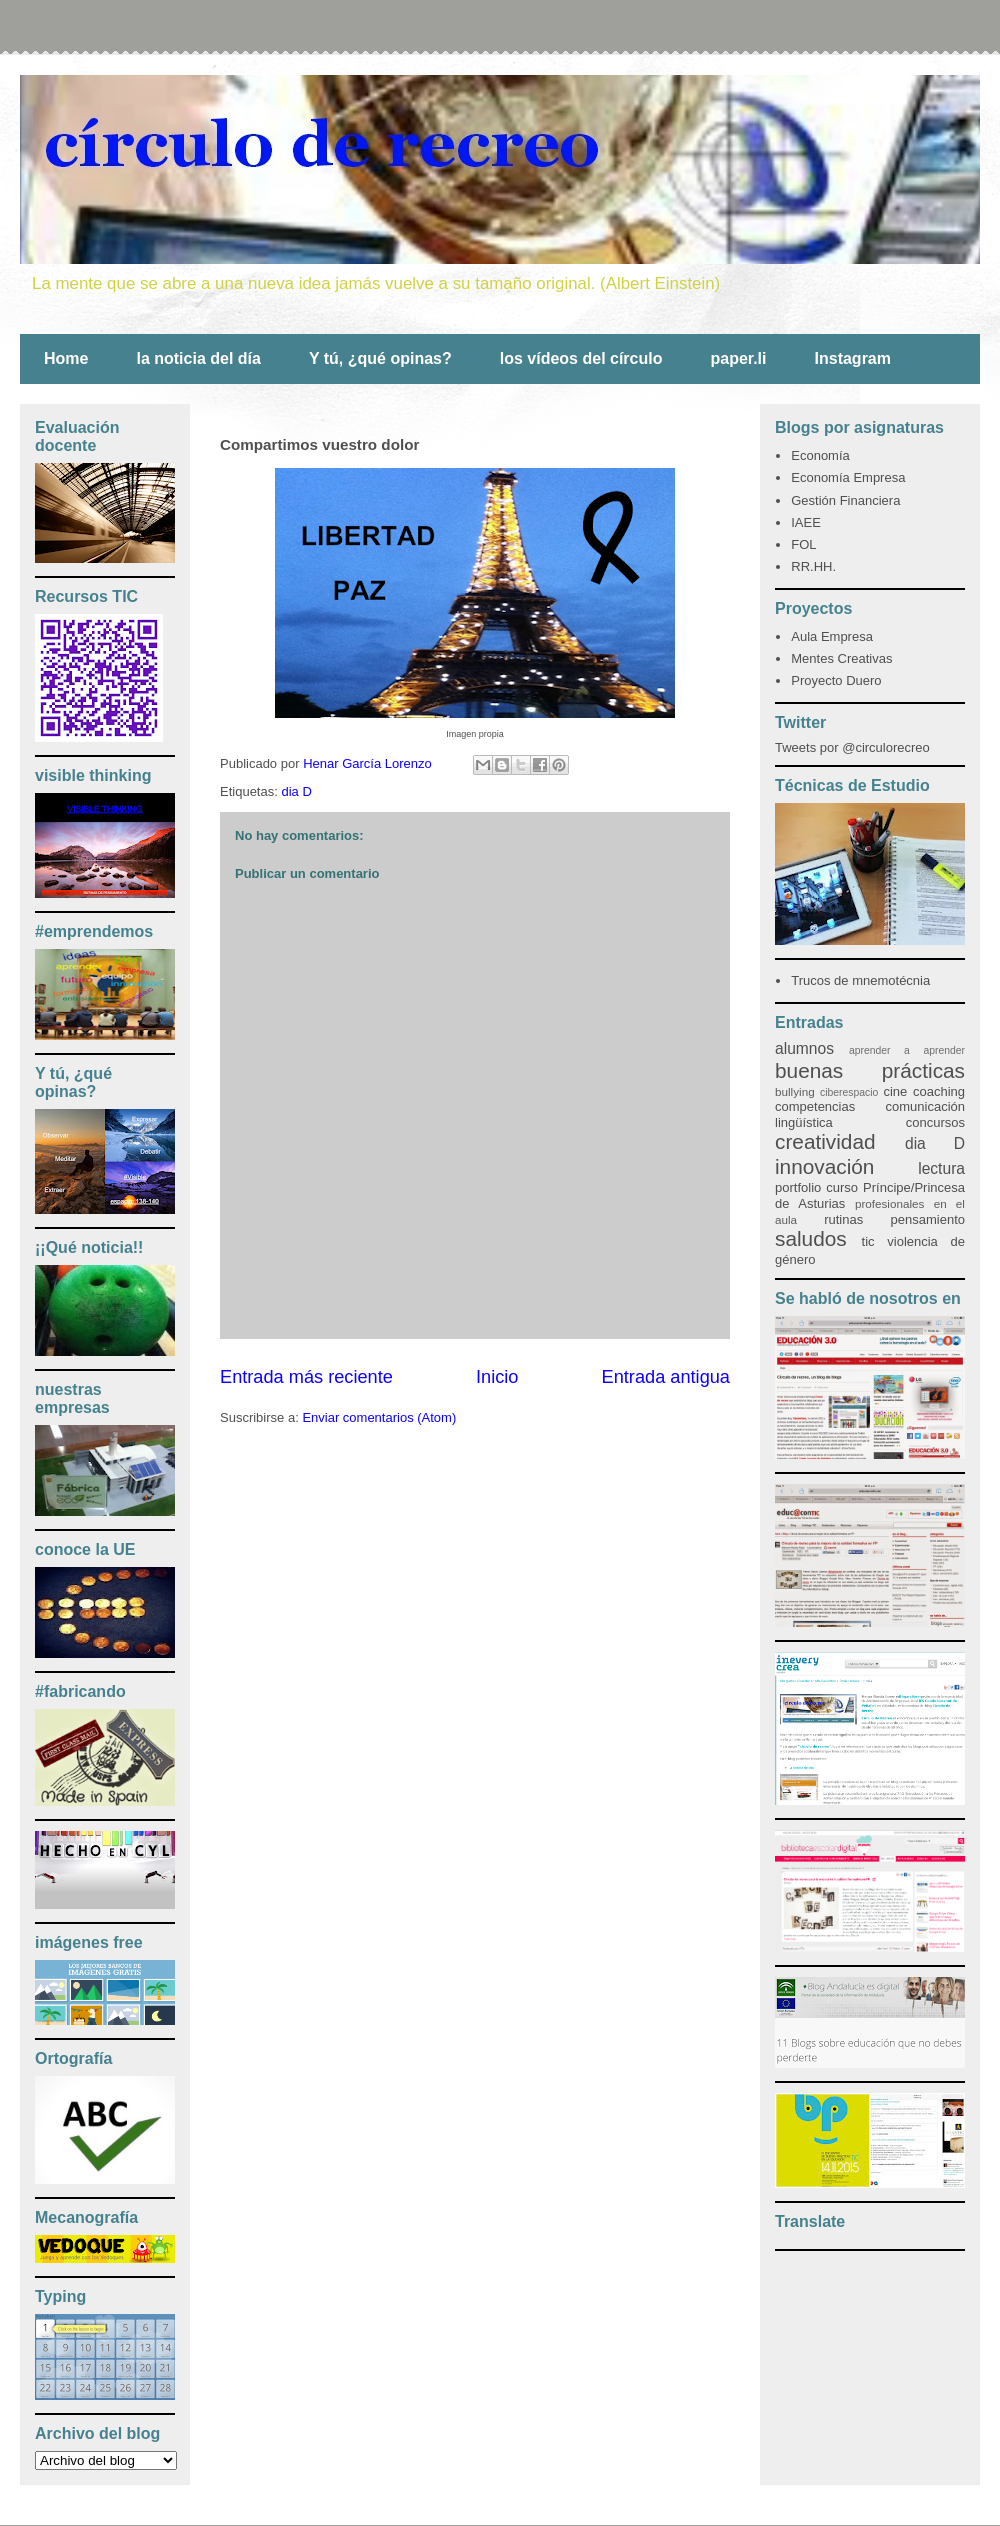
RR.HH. (813, 566)
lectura (941, 1168)
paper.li (738, 358)
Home (66, 358)
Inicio (497, 1377)
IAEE (806, 522)
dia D (296, 791)
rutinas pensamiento (894, 1219)
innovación (824, 1166)
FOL (803, 544)
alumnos (804, 1048)
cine (895, 1091)
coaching (939, 1091)
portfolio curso (816, 1187)
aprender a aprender (907, 1050)
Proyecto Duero (836, 680)
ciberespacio (849, 1092)
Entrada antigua (666, 1377)
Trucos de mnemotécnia (860, 980)
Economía (820, 455)
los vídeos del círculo (581, 358)
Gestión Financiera (845, 500)
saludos (811, 1238)
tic (868, 1241)
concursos (935, 1122)
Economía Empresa (848, 477)
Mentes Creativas (841, 658)
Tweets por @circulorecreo (852, 747)
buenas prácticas (870, 1070)
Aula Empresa (832, 636)
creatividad (825, 1141)
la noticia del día (198, 358)
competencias (815, 1106)
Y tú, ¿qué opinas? (380, 358)
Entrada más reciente (306, 1377)
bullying (795, 1091)
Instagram (853, 358)
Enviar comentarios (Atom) (379, 1417)
